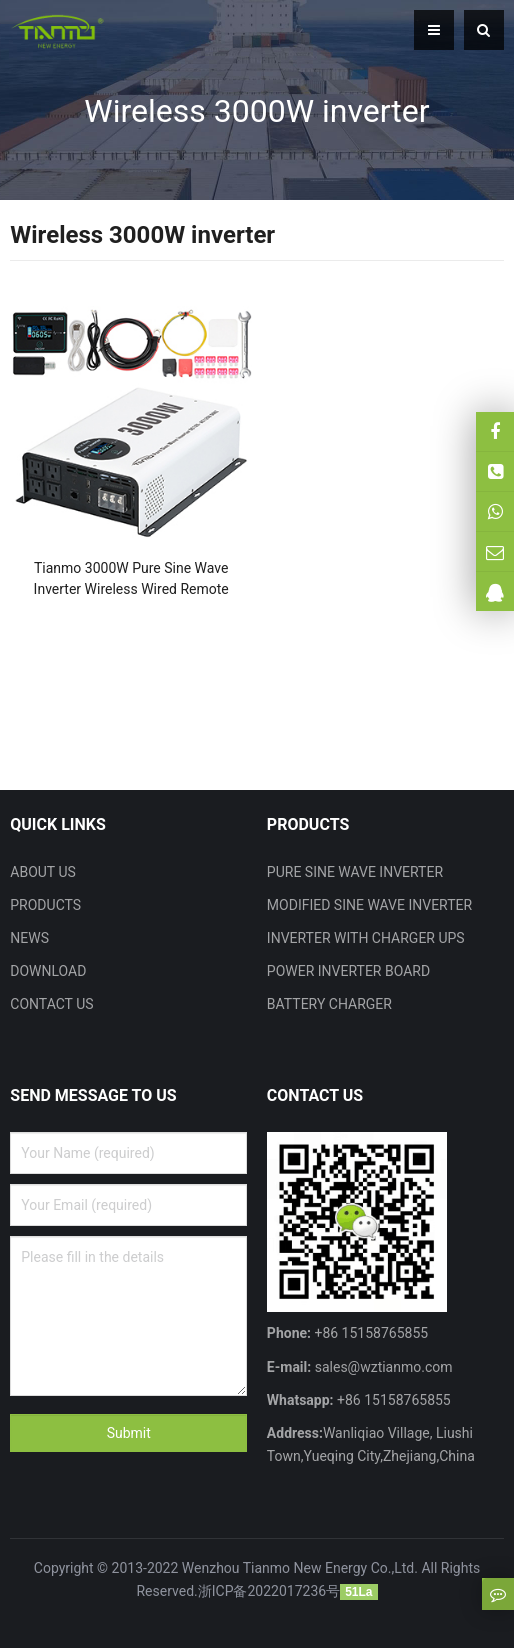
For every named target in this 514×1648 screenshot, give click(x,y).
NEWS (29, 938)
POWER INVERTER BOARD (348, 971)
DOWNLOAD (48, 971)
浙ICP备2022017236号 (269, 1591)
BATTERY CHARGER (329, 1004)
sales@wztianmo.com (381, 1367)
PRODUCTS (45, 905)
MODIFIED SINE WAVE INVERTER (369, 905)
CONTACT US (51, 1004)
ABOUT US (43, 872)
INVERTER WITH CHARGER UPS (366, 938)
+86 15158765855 (392, 1400)
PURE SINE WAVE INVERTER (355, 872)
